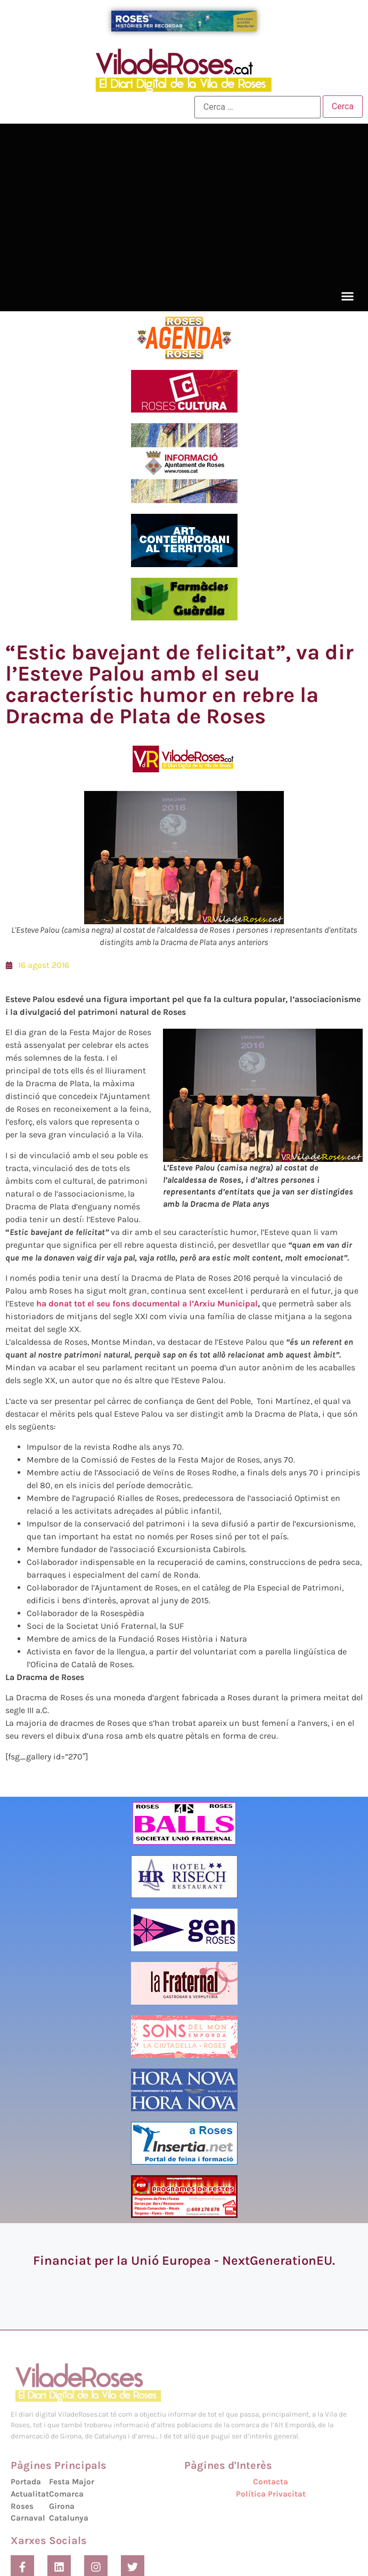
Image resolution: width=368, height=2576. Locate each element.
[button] (348, 296)
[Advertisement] (184, 206)
